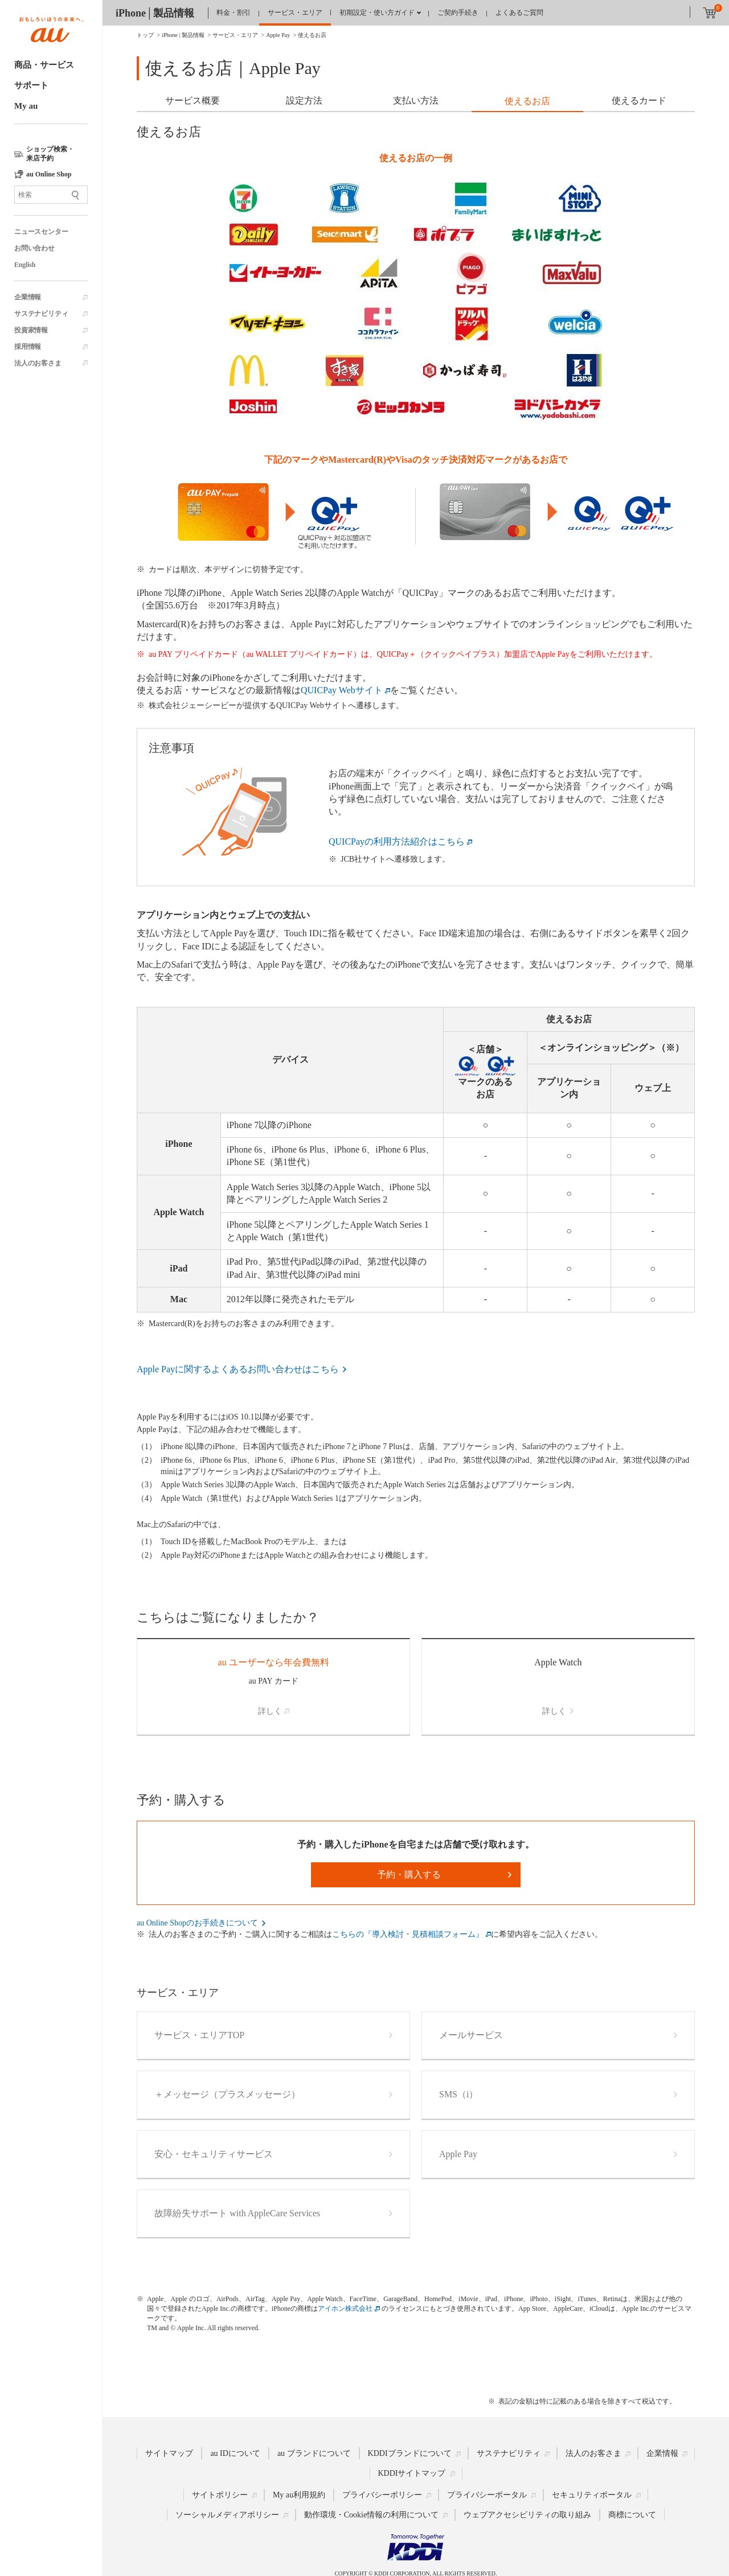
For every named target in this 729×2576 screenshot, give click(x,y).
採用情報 (27, 347)
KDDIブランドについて (410, 2453)
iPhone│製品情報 (155, 13)
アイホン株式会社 (345, 2308)
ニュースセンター (41, 232)
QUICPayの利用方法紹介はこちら (397, 841)
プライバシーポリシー (382, 2495)
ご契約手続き (457, 13)
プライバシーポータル (487, 2495)
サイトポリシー (220, 2495)
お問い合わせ (34, 248)
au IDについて (235, 2453)
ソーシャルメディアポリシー (227, 2515)
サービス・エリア (295, 13)
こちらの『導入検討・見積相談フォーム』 (408, 1934)
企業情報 (27, 297)
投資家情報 (31, 330)
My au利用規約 (299, 2495)
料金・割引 (233, 13)
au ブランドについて (314, 2453)
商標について (632, 2515)
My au (26, 105)
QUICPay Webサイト (342, 690)
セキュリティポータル (592, 2495)
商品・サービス (44, 64)
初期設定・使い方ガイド (377, 13)
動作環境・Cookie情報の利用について (371, 2515)
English (24, 265)
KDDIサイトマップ (412, 2473)
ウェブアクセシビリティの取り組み (527, 2515)
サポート (31, 85)
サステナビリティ (41, 314)
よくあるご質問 (519, 13)
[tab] (192, 102)
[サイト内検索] (51, 195)
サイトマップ (169, 2453)
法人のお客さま (38, 363)
